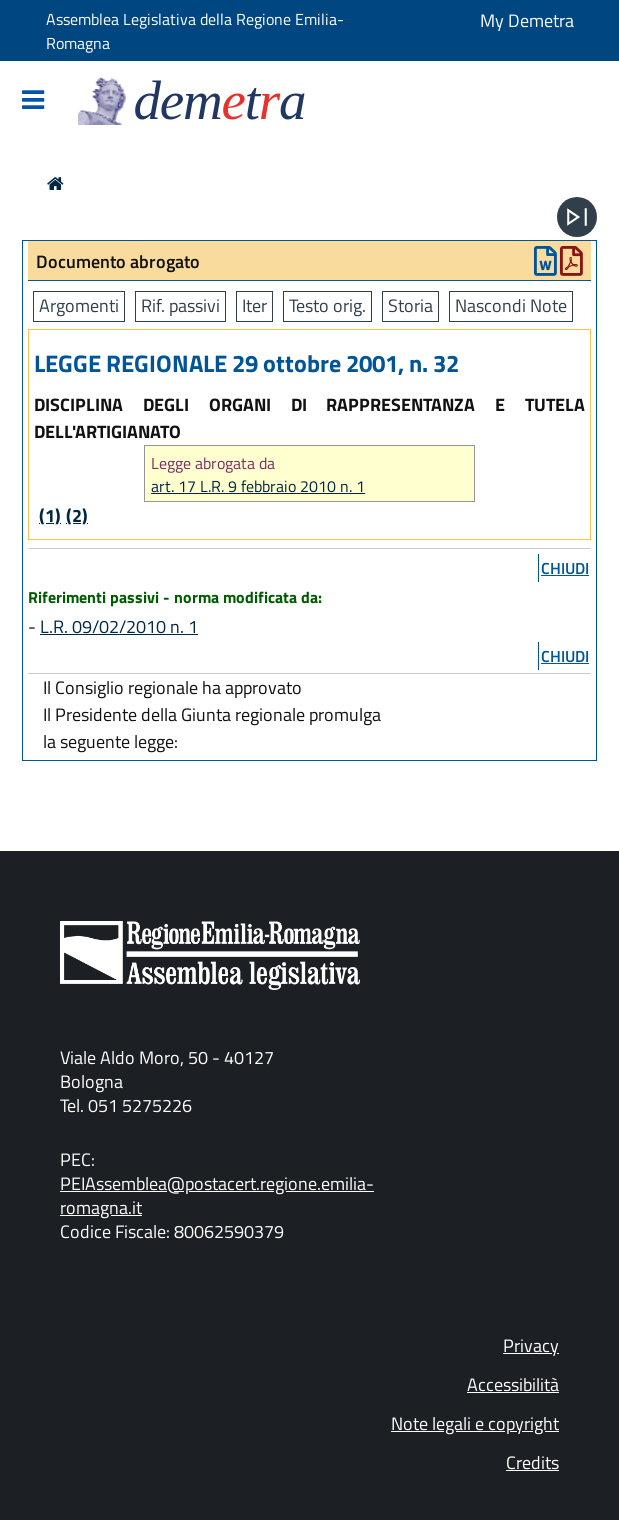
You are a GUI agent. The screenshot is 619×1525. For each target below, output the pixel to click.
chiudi (565, 568)
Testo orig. (327, 305)
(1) (50, 515)
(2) (77, 515)
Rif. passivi (180, 305)
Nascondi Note (511, 305)
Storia (410, 305)
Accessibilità (513, 1384)
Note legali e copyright (475, 1423)
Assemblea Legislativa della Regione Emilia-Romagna (195, 31)
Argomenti (79, 305)
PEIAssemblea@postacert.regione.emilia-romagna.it (217, 1195)
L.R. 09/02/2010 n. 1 (119, 626)
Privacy (531, 1345)
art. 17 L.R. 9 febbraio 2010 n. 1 (258, 486)
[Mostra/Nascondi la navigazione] (33, 101)
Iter (254, 305)
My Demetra (527, 20)
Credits (532, 1462)
